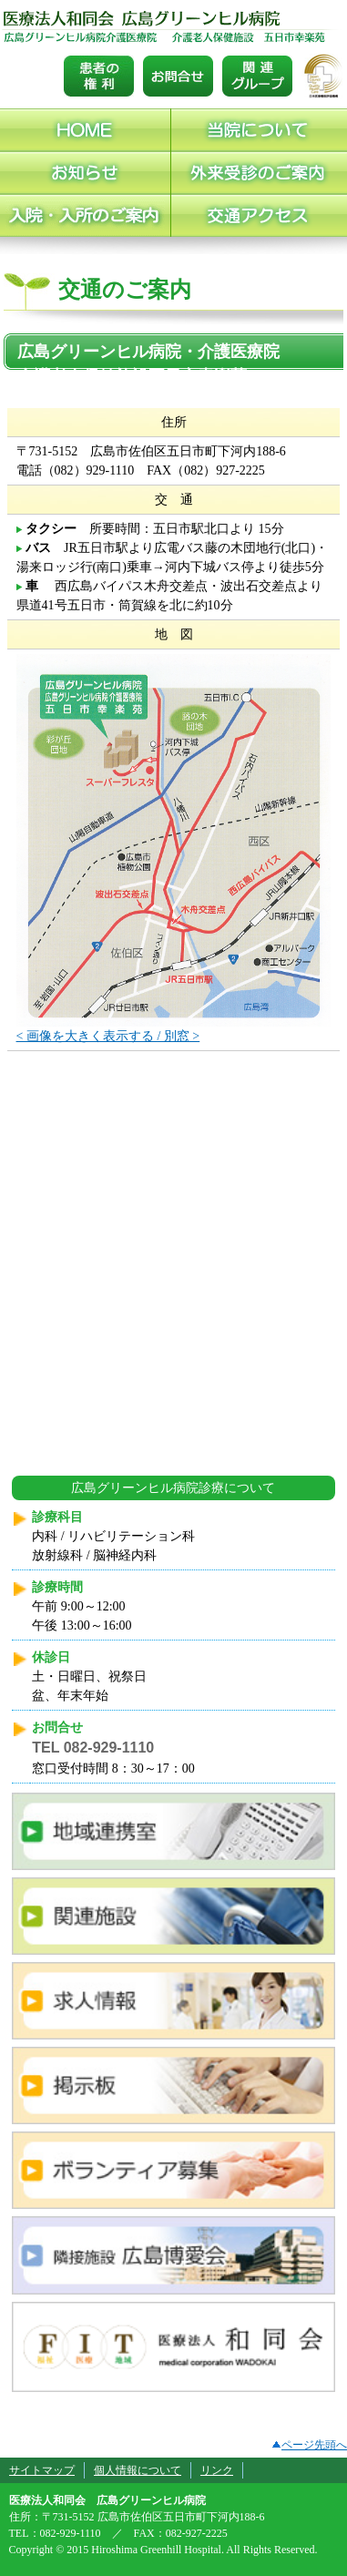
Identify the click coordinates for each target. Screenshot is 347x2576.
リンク (216, 2470)
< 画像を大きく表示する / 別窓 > (108, 1036)
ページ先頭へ (309, 2444)
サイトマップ (42, 2470)
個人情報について (137, 2470)
